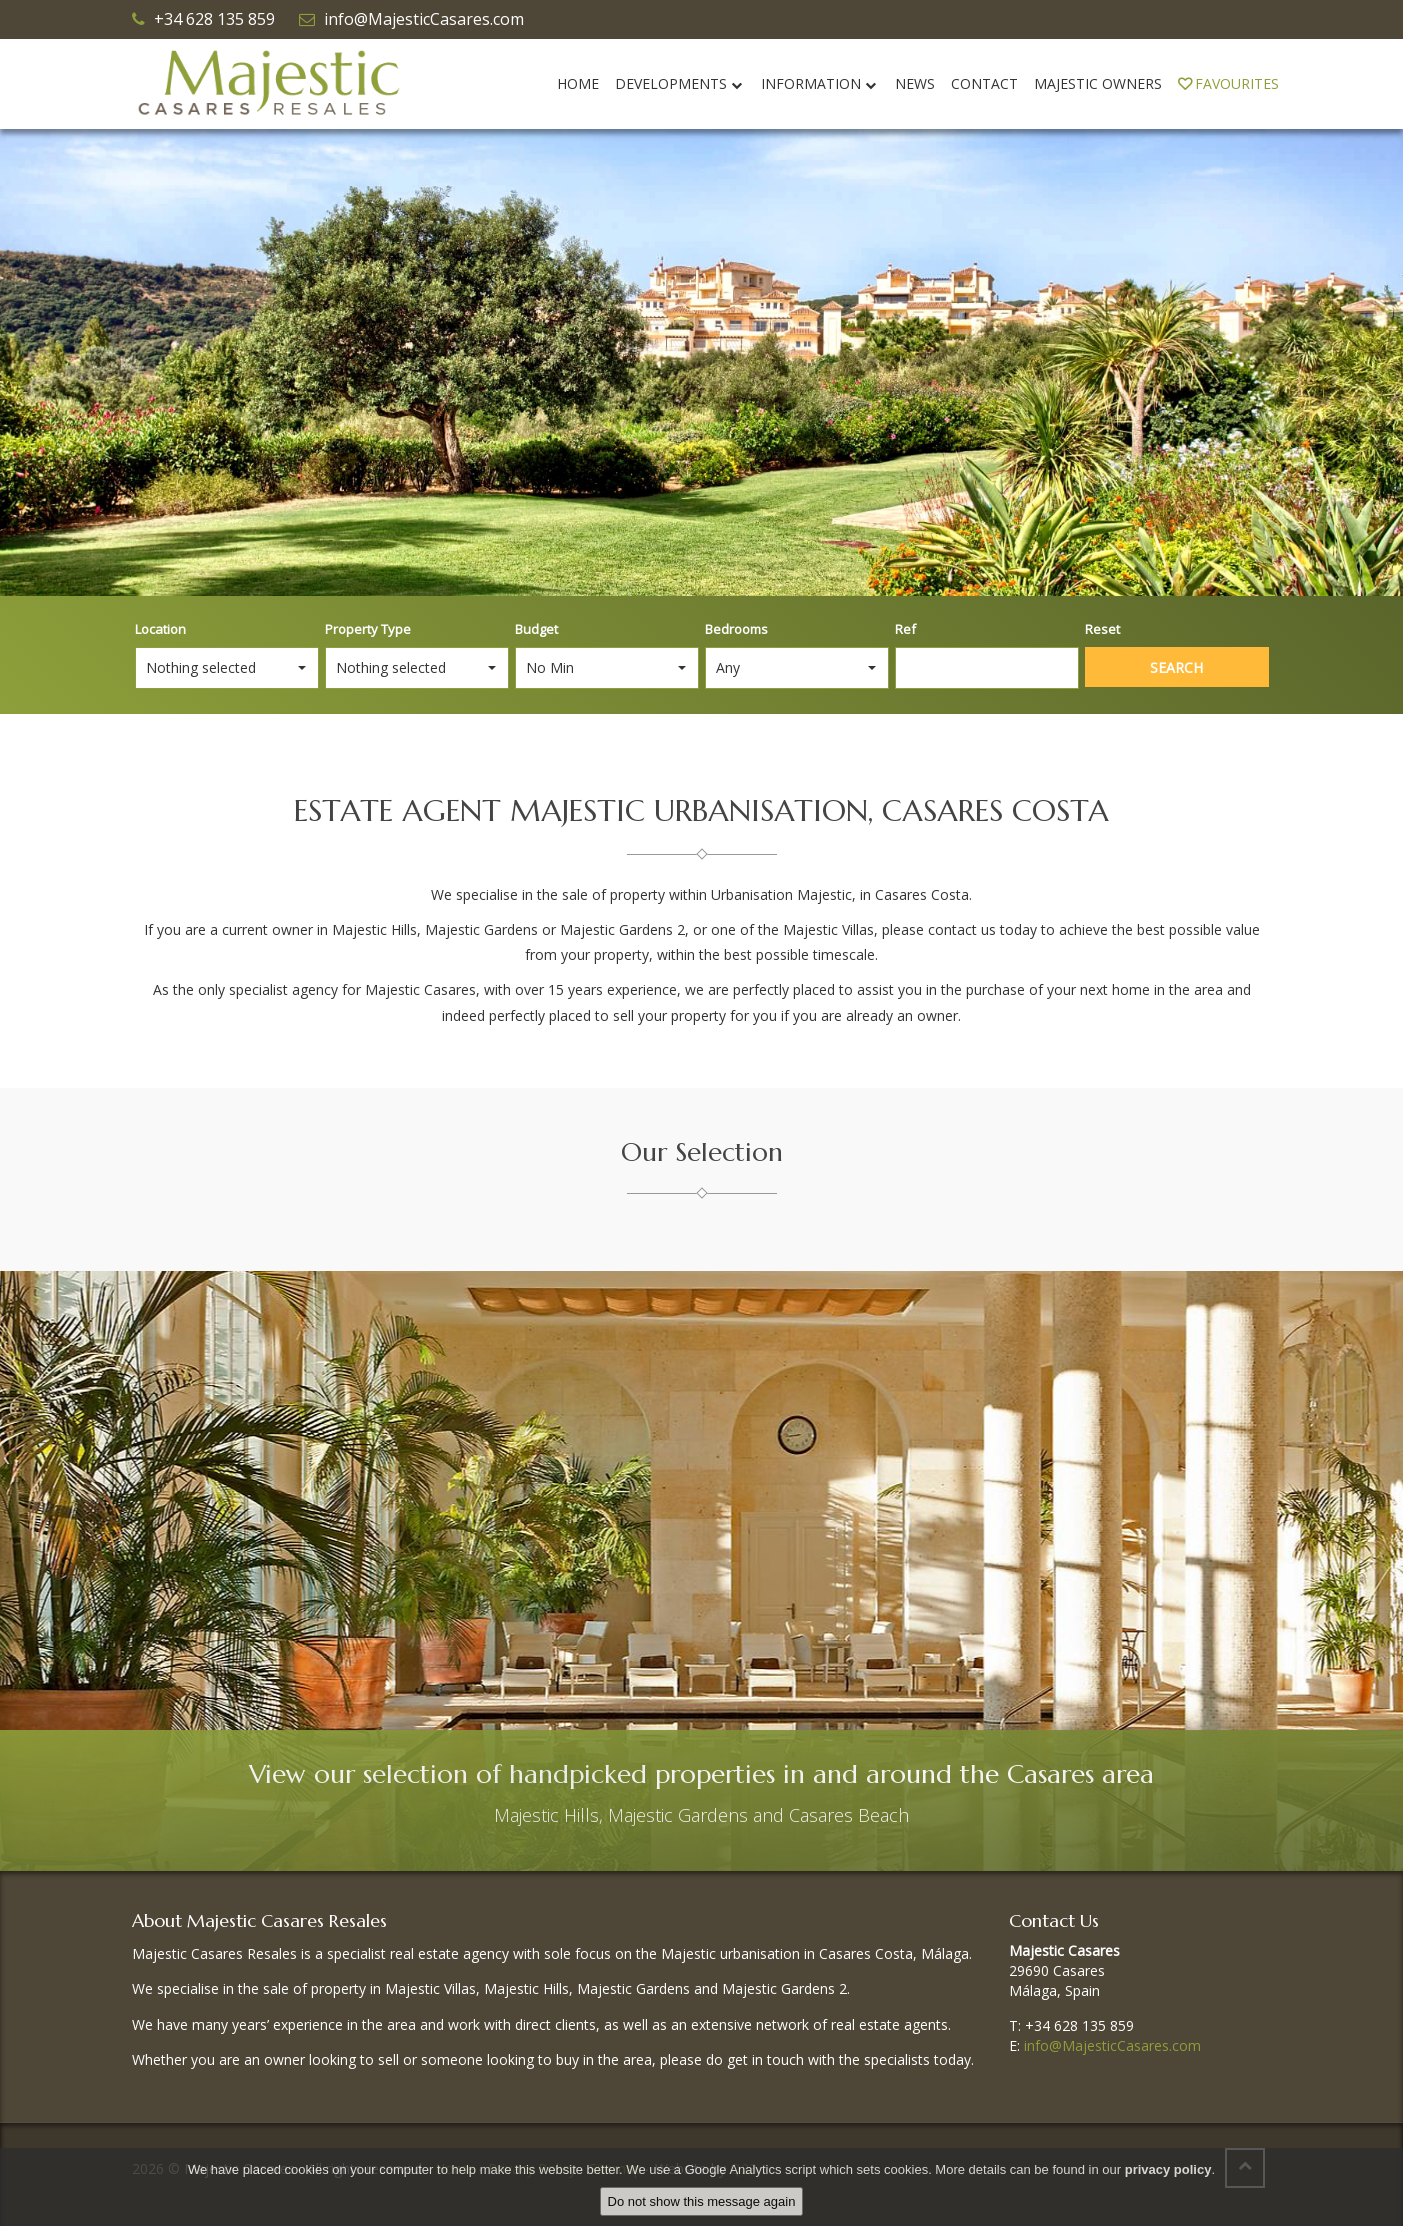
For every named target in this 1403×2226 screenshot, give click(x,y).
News (915, 83)
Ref (905, 629)
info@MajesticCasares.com (424, 19)
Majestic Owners (1098, 83)
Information (820, 83)
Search (1176, 667)
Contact (984, 83)
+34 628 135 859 (214, 19)
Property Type (368, 629)
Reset (1102, 629)
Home (578, 83)
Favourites (1228, 83)
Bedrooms (736, 629)
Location (160, 629)
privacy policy (1168, 2169)
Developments (680, 83)
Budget (536, 629)
